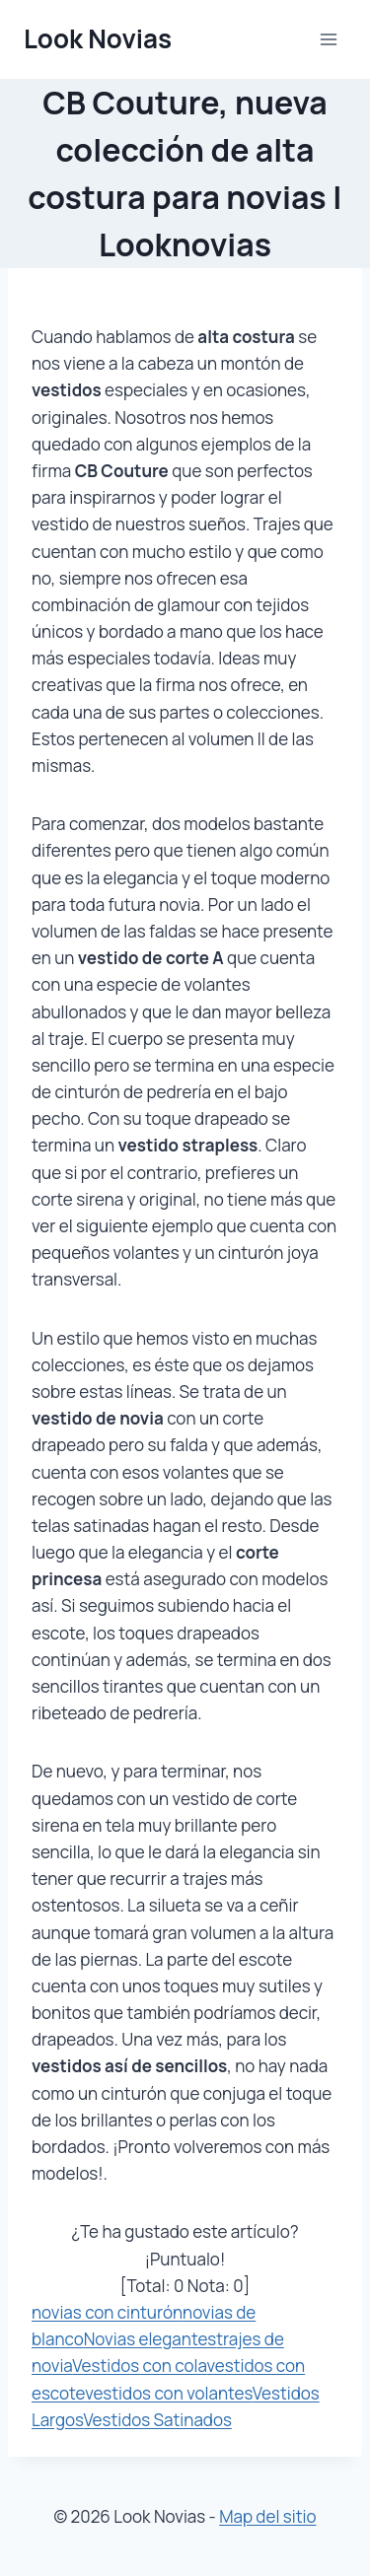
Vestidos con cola (139, 2365)
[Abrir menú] (328, 39)
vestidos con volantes (169, 2393)
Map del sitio (267, 2516)
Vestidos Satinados (157, 2419)
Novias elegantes (150, 2339)
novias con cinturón (107, 2312)
